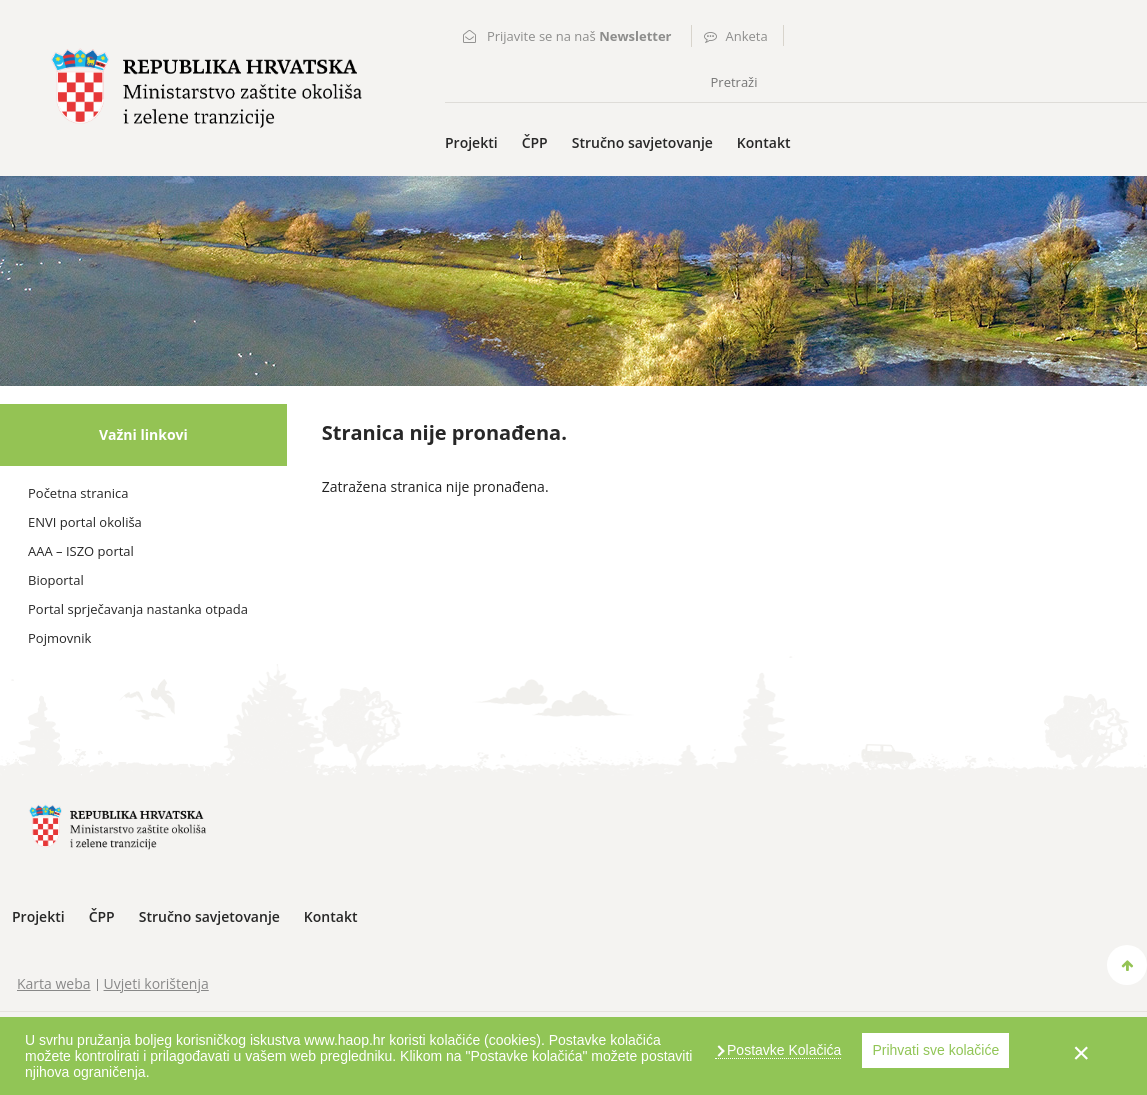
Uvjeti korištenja (156, 983)
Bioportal (56, 580)
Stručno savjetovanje (642, 142)
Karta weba (54, 983)
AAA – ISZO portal (81, 551)
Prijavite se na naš (579, 36)
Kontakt (764, 142)
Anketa (747, 36)
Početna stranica (78, 493)
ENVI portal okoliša (85, 522)
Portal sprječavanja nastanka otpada (138, 609)
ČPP (535, 142)
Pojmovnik (59, 638)
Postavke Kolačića (782, 1050)
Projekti (471, 142)
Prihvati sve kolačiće (935, 1050)
